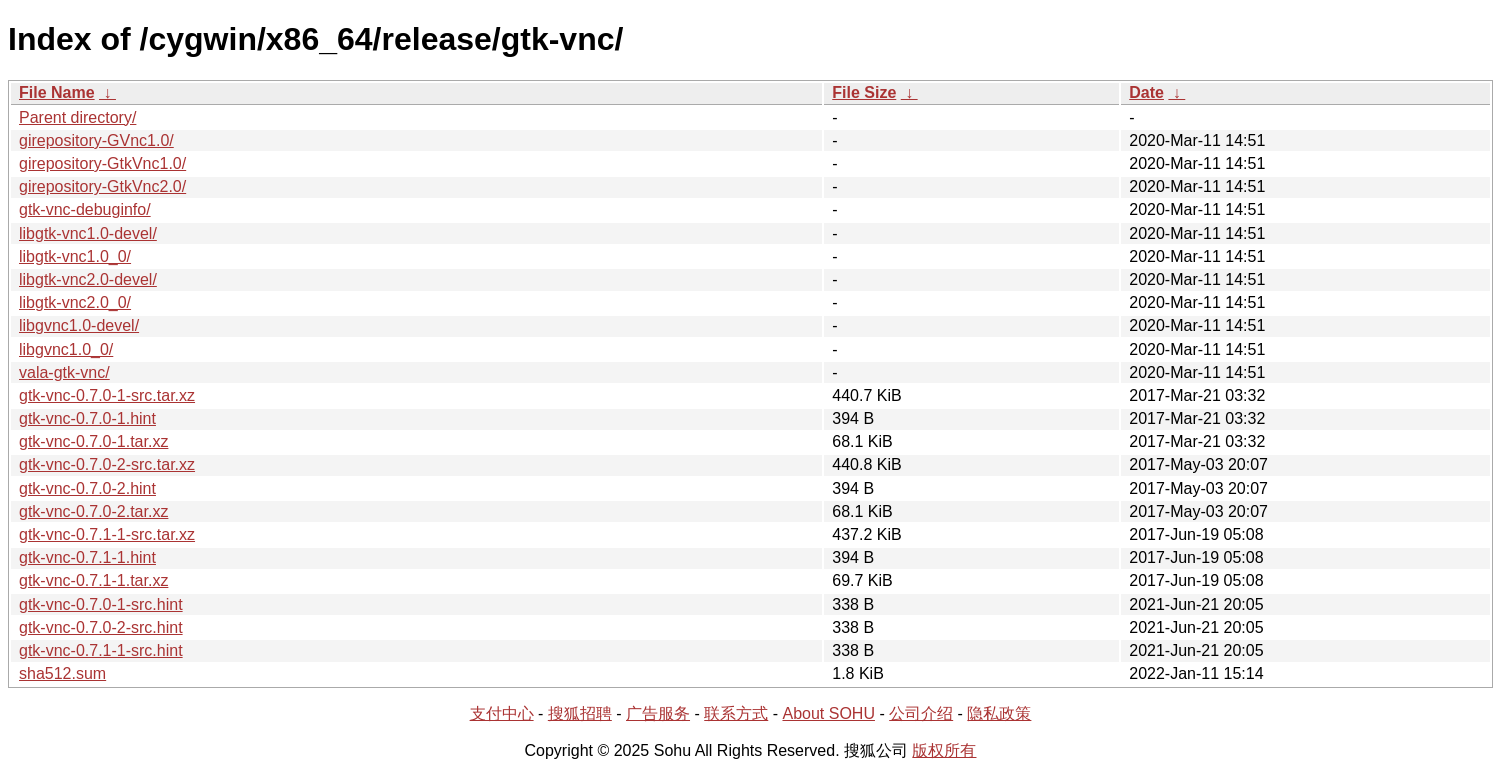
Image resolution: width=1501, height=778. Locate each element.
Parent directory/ (77, 117)
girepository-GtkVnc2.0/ (102, 186)
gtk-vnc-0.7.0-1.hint (87, 418)
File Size (864, 92)
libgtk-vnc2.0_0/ (75, 302)
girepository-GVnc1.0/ (96, 140)
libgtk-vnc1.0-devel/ (88, 233)
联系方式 (736, 713)
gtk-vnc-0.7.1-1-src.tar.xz (107, 534)
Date (1146, 92)
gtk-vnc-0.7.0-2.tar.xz (93, 511)
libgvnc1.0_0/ (66, 349)
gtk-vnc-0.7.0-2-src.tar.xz (107, 464)
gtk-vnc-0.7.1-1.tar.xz (93, 580)
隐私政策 (999, 713)
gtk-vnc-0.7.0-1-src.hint (101, 604)
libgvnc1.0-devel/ (79, 325)
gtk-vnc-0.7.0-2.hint (87, 488)
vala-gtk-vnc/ (64, 372)
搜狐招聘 (580, 713)
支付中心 (502, 713)
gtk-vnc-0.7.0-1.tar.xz (93, 441)
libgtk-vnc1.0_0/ (75, 256)
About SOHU (828, 713)
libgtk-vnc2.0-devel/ (88, 279)
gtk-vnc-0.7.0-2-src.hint (101, 627)
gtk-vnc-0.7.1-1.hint (87, 557)
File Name (57, 92)
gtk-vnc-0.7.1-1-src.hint (101, 650)
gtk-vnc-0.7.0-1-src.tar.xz (107, 395)
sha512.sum (62, 673)
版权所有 (944, 750)
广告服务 (658, 713)
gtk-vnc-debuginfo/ (85, 209)
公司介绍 (921, 713)
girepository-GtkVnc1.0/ (102, 163)
